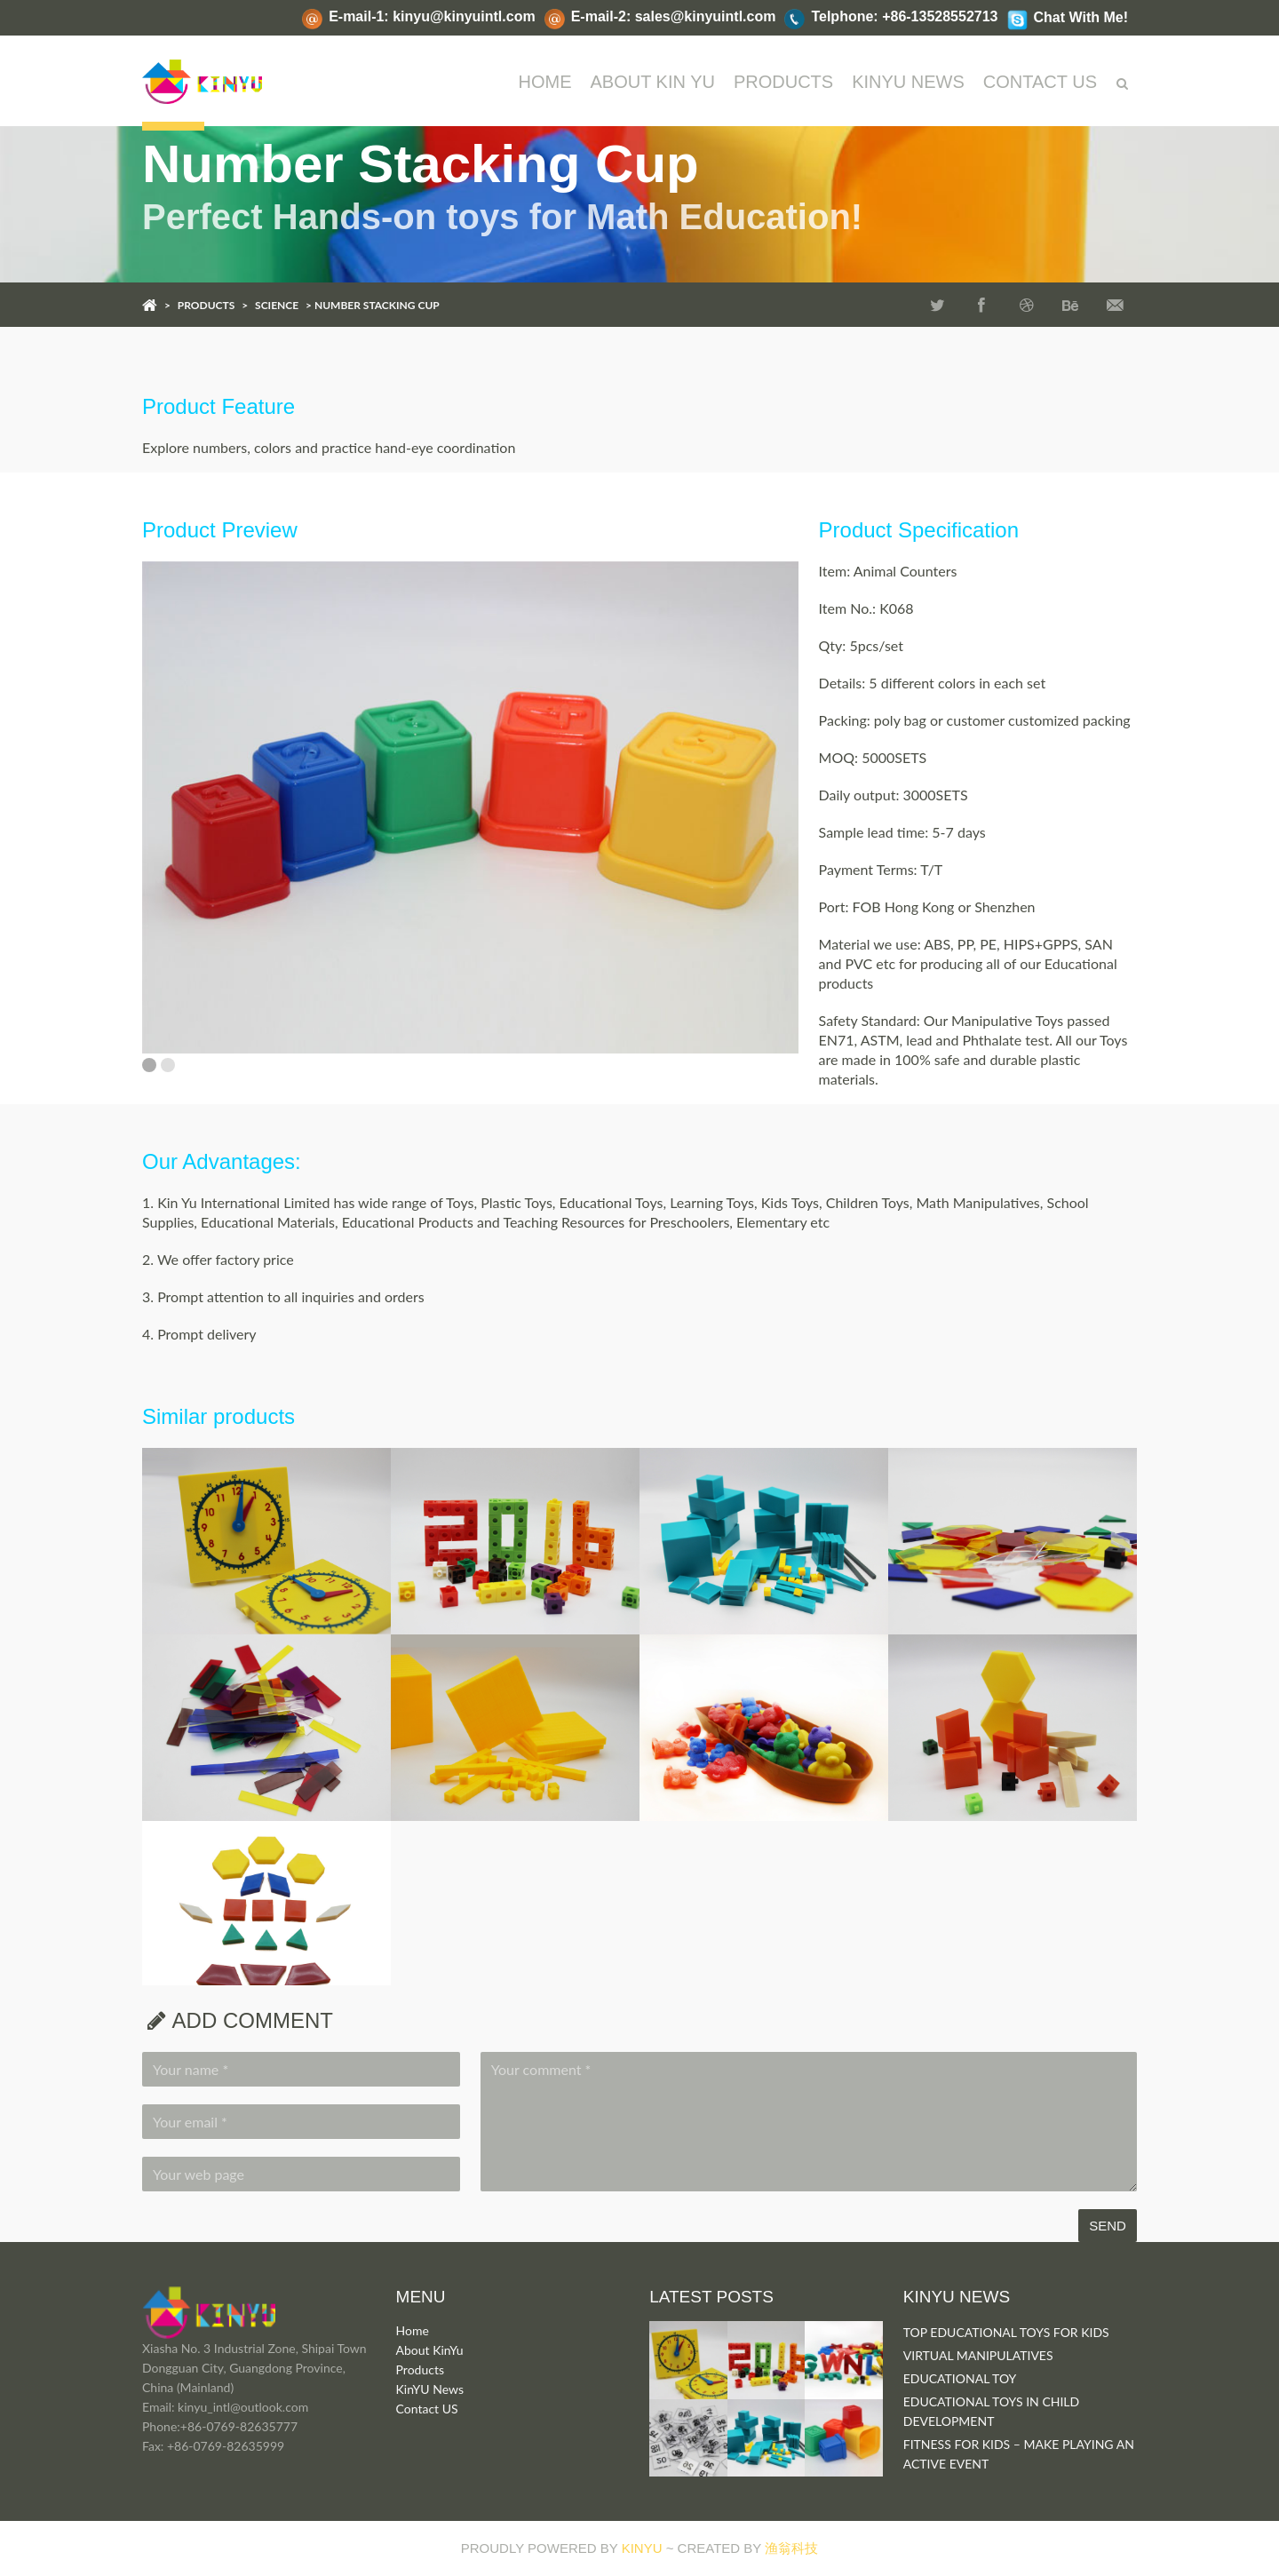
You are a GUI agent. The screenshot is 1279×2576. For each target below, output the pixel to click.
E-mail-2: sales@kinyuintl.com (673, 16)
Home (545, 81)
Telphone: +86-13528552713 (904, 16)
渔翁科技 (791, 2548)
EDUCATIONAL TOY (960, 2378)
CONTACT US (1040, 81)
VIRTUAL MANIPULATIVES (978, 2355)
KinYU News (430, 2389)
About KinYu (430, 2349)
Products (420, 2369)
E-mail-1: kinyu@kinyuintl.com (432, 16)
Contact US (427, 2408)
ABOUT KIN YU (653, 81)
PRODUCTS (783, 81)
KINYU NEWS (908, 81)
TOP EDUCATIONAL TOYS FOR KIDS (1006, 2332)
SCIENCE (276, 305)
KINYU (642, 2548)
